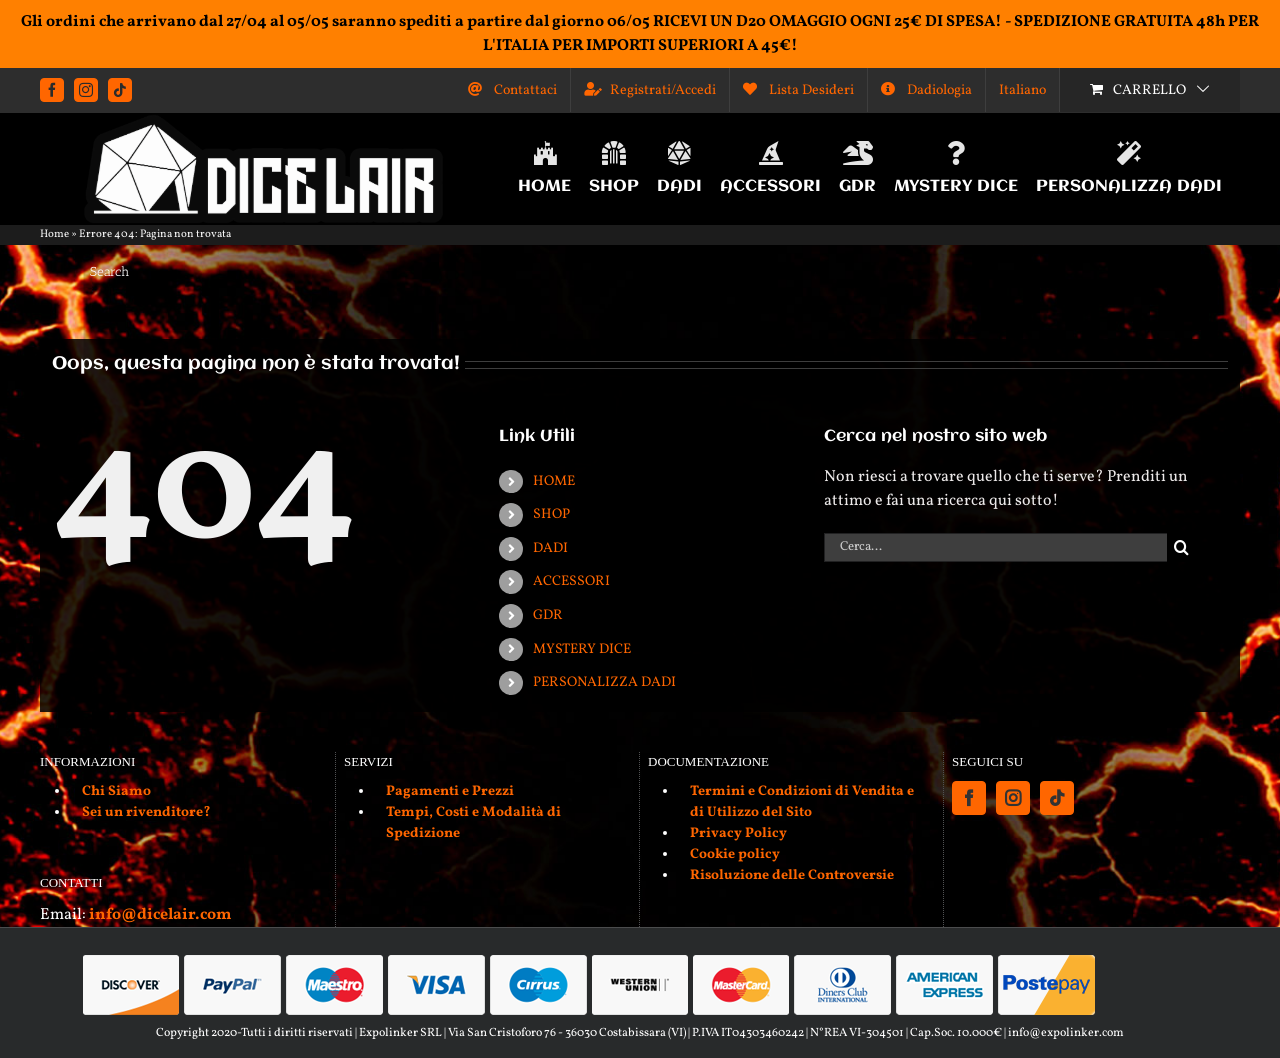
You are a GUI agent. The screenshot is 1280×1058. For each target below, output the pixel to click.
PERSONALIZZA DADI (604, 682)
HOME (554, 481)
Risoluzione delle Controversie (792, 875)
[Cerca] (1181, 547)
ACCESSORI (571, 581)
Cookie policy (735, 854)
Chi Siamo (116, 791)
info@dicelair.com (160, 915)
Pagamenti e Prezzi (450, 791)
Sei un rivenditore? (146, 812)
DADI (550, 548)
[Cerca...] (995, 547)
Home (54, 234)
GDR (548, 615)
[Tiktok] (1057, 798)
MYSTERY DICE (582, 649)
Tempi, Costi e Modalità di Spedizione (473, 823)
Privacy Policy (738, 833)
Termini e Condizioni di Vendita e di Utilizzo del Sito (802, 802)
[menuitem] (1022, 90)
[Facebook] (969, 798)
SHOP (551, 514)
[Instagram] (1013, 798)
